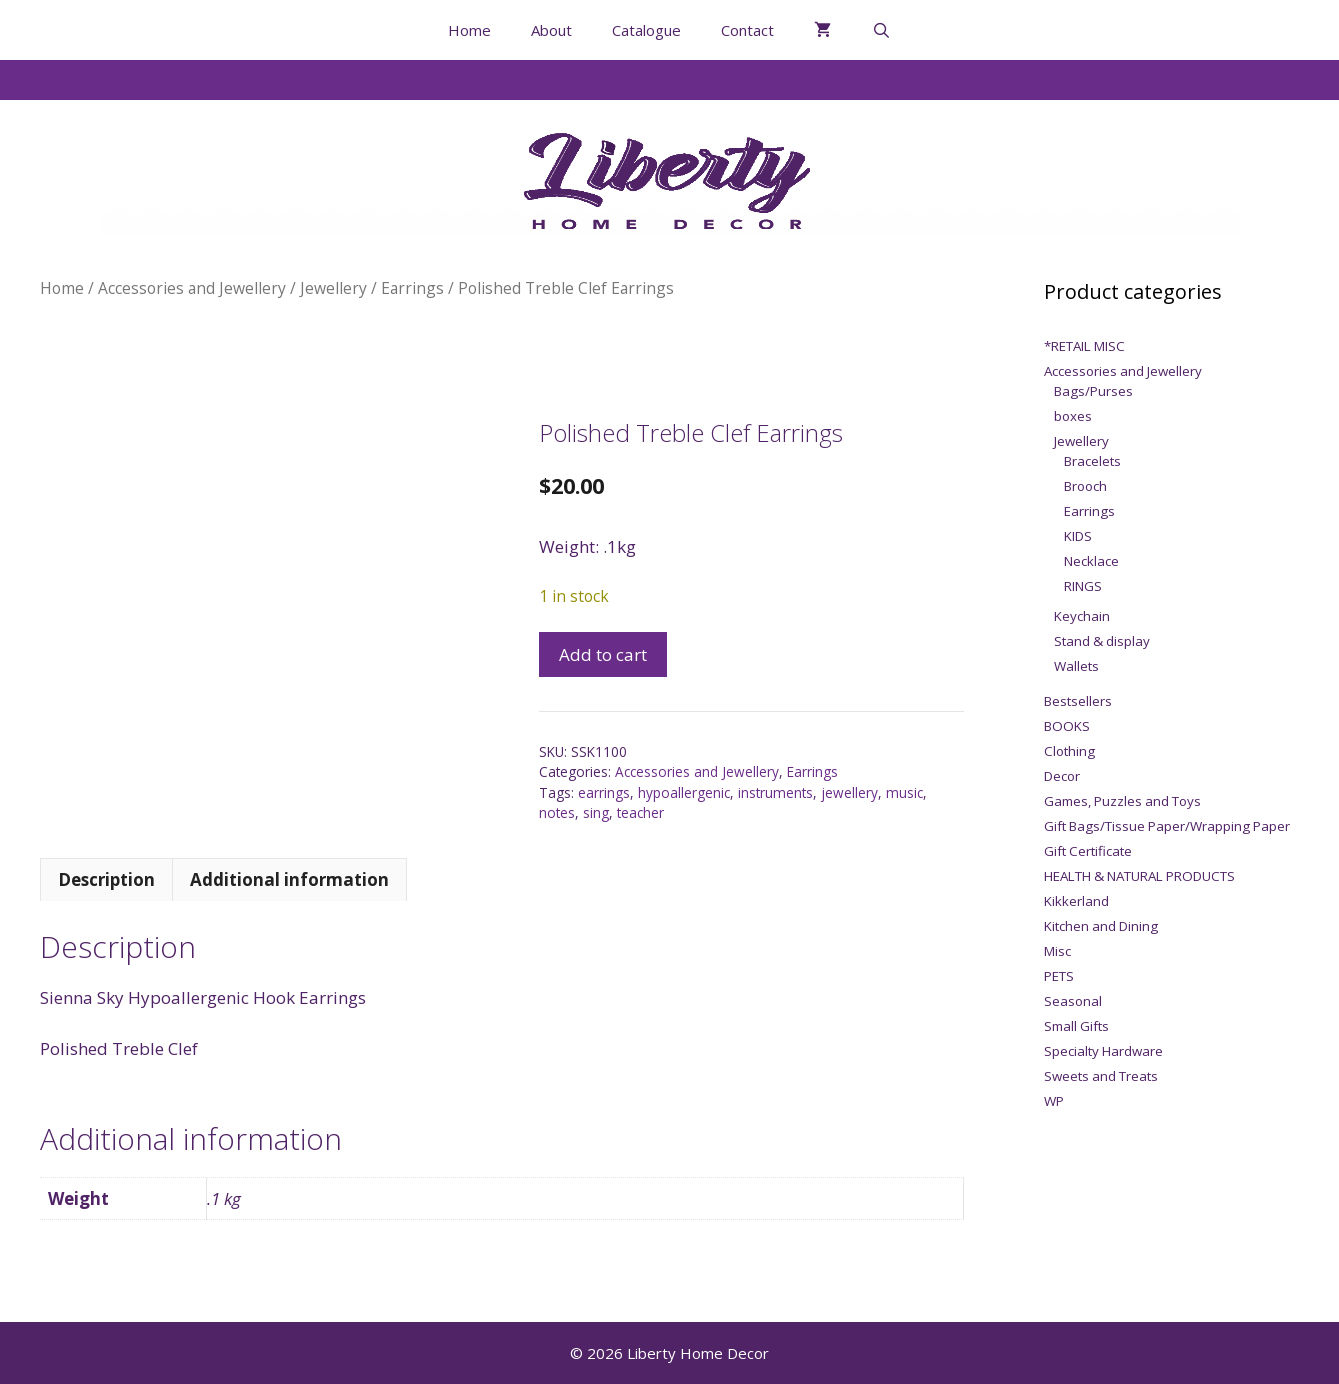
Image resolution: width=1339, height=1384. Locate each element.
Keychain (1082, 616)
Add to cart (603, 654)
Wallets (1076, 666)
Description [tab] (106, 879)
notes (557, 812)
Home (469, 30)
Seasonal (1073, 1001)
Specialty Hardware (1103, 1051)
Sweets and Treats (1101, 1076)
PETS (1059, 976)
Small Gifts (1076, 1026)
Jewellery (333, 288)
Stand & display (1102, 641)
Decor (1062, 776)
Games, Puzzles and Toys (1122, 801)
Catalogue (646, 30)
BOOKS (1067, 726)
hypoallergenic (684, 792)
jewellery (849, 792)
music (904, 792)
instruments (775, 792)
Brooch (1085, 486)
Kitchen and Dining (1101, 926)
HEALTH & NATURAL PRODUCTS (1139, 876)
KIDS (1078, 536)
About (551, 30)
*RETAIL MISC (1084, 346)
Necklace (1091, 561)
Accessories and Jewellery (192, 288)
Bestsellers (1078, 701)
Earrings (412, 288)
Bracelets (1092, 461)
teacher (640, 812)
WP (1054, 1101)
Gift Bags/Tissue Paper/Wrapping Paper (1167, 826)
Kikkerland (1076, 901)
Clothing (1069, 751)
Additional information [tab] (289, 879)
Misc (1057, 951)
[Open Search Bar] (880, 30)
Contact (747, 30)
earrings (604, 792)
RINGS (1083, 586)
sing (596, 812)
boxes (1073, 416)
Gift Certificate (1088, 851)
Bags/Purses (1093, 391)
